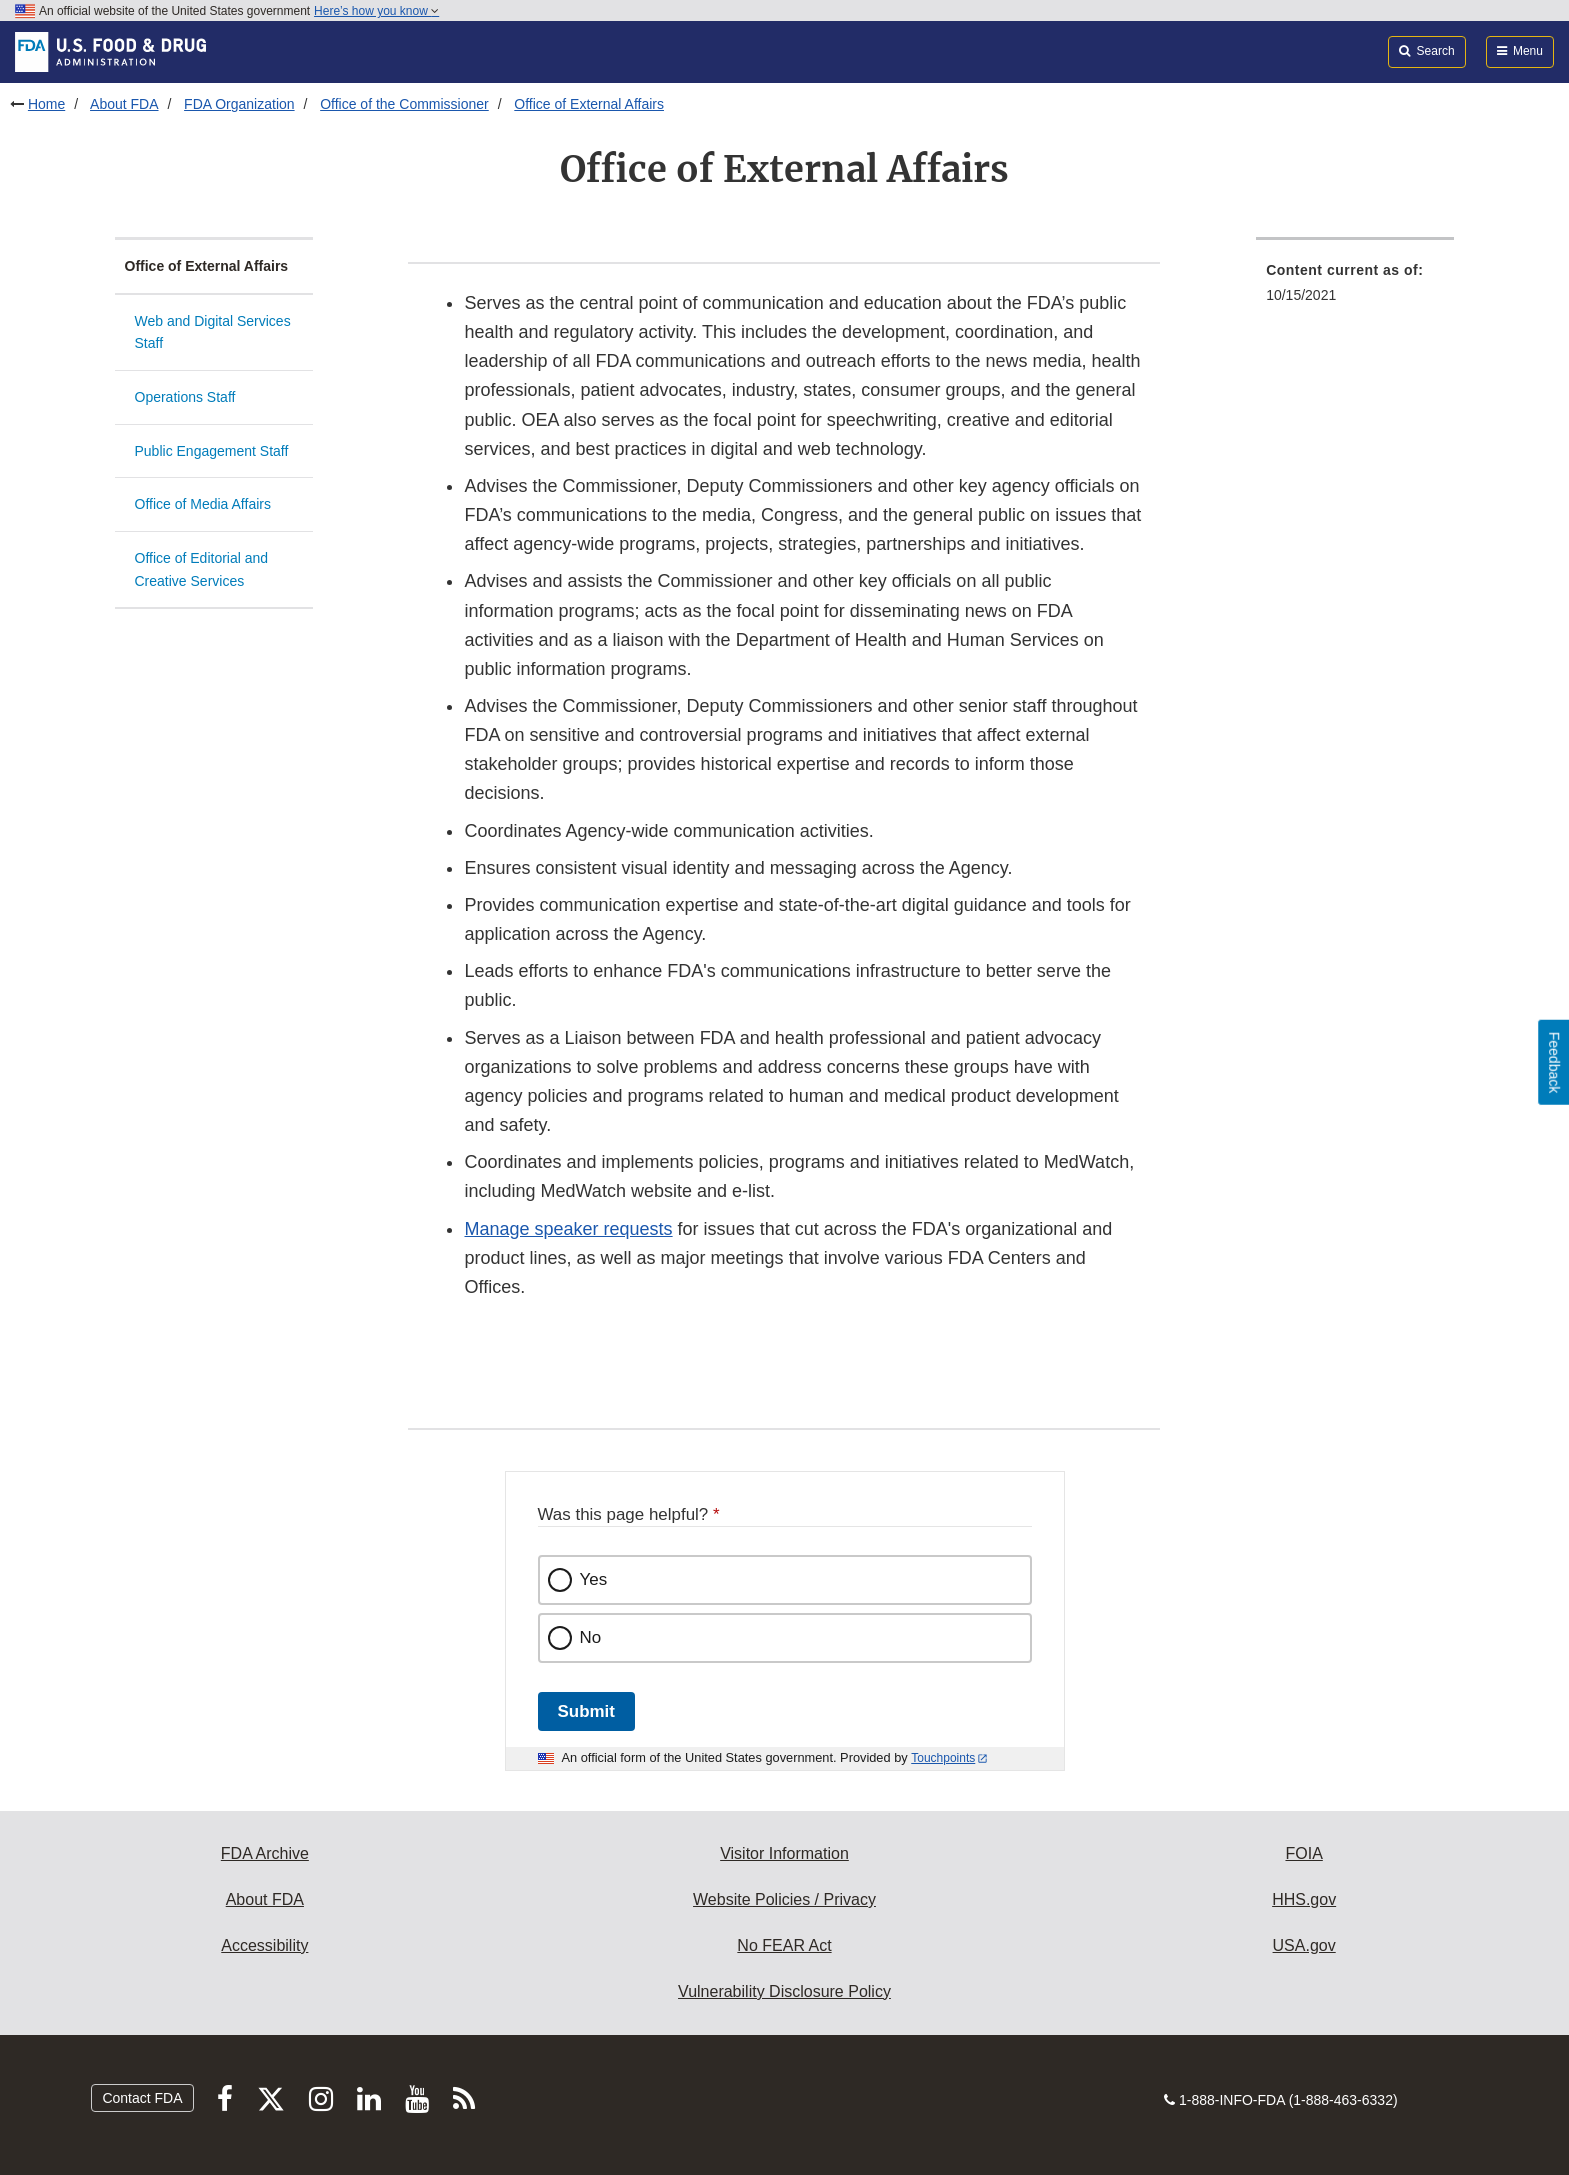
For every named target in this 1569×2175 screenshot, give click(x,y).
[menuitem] (1355, 288)
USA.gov (1304, 1945)
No (591, 1637)
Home (46, 104)
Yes (594, 1579)
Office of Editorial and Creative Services (202, 569)
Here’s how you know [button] (376, 11)
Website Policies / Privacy (784, 1899)
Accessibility (264, 1945)
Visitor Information (784, 1853)
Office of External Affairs (589, 104)
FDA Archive (265, 1853)
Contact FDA (142, 2098)
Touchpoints (943, 1758)
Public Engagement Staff (212, 451)
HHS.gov (1304, 1899)
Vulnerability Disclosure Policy (784, 1991)
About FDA (124, 104)
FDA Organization (239, 104)
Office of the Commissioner (404, 104)
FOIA (1303, 1853)
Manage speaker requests (568, 1229)
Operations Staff (185, 397)
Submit (586, 1711)
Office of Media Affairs (203, 504)
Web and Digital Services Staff (213, 332)
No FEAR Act (784, 1945)
